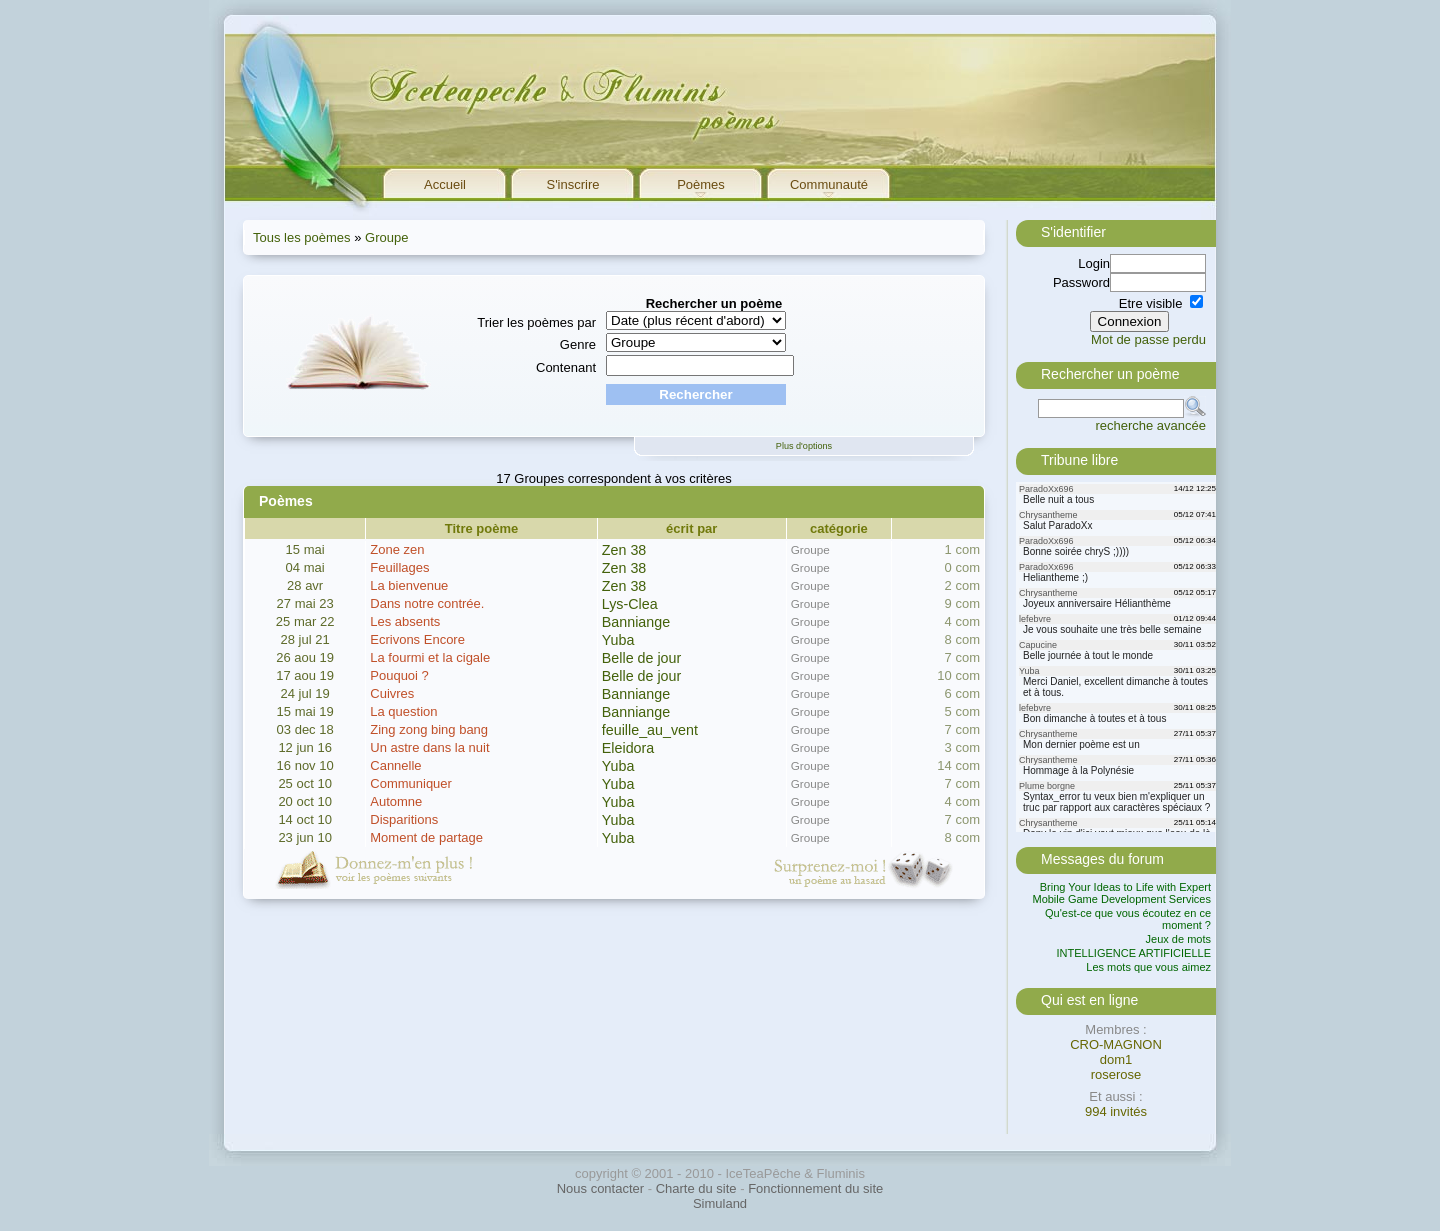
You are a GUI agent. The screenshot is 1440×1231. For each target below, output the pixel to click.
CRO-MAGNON (1116, 1044)
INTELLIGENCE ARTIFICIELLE (1134, 953)
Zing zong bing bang (429, 729)
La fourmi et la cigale (430, 657)
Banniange (636, 622)
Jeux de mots (1178, 939)
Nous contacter (600, 1188)
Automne (396, 801)
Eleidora (628, 748)
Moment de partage (426, 837)
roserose (1116, 1074)
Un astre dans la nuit (429, 747)
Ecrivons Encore (417, 639)
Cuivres (392, 693)
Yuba (618, 640)
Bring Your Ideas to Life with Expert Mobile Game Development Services (1121, 893)
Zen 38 (624, 550)
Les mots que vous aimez (1148, 967)
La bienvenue (409, 585)
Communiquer (411, 783)
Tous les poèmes (302, 237)
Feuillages (399, 567)
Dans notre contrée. (427, 603)
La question (403, 711)
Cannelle (395, 765)
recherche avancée (1150, 425)
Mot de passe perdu (1148, 339)
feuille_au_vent (650, 730)
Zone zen (397, 549)
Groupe (386, 237)
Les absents (405, 621)
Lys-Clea (630, 604)
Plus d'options (804, 446)
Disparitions (404, 819)
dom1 (1116, 1059)
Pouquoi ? (399, 675)
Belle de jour (641, 658)
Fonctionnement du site (815, 1188)
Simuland (720, 1203)
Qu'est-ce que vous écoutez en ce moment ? (1128, 919)
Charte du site (696, 1188)
